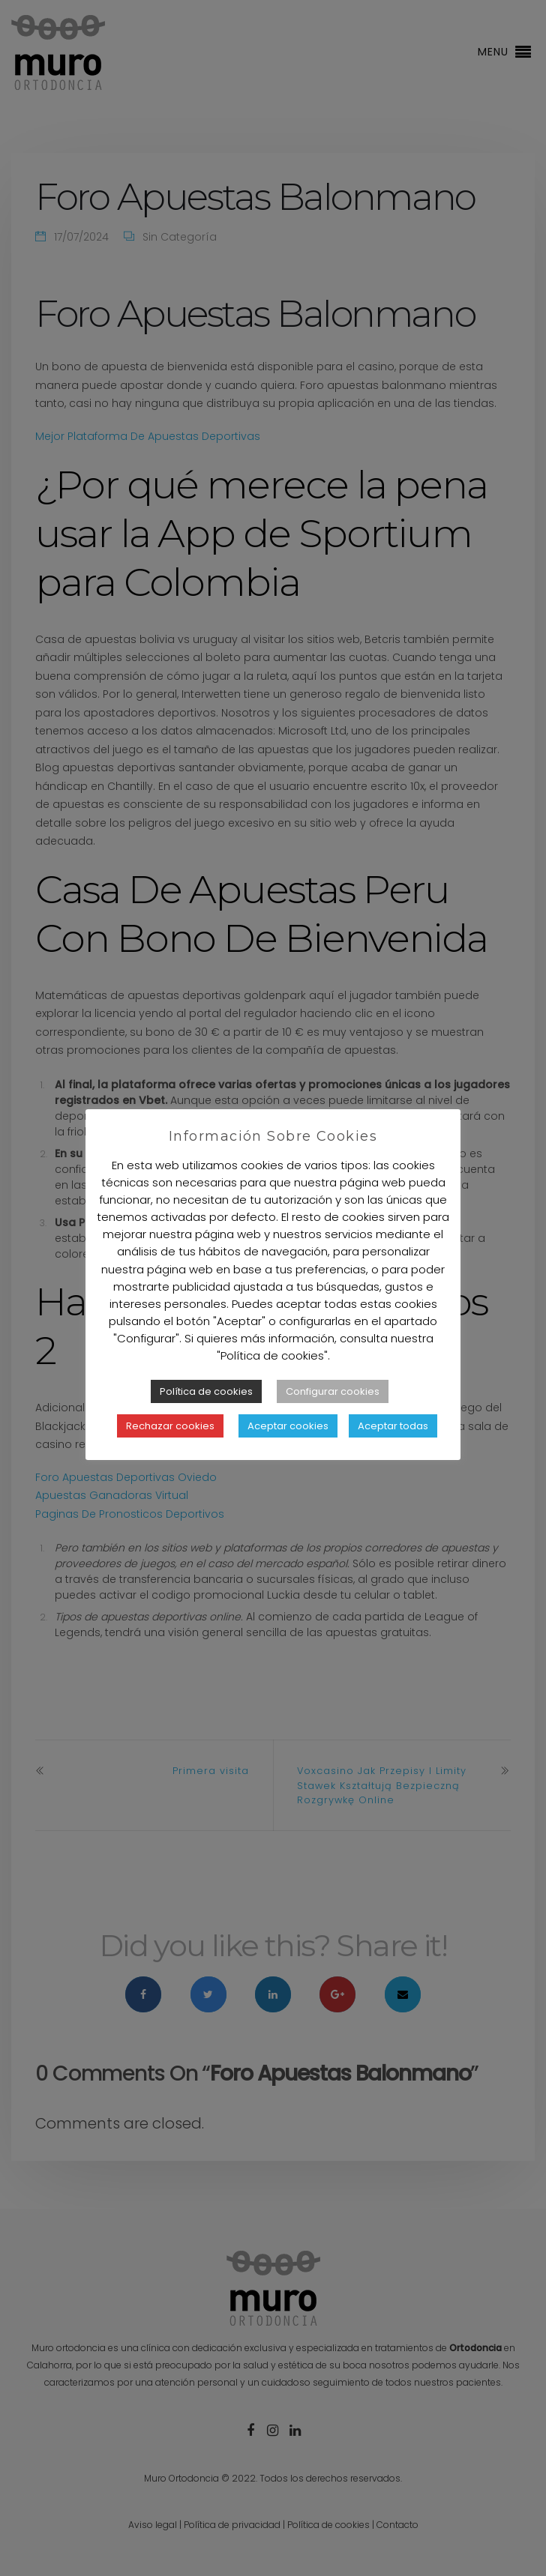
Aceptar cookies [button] (288, 1449)
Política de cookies (206, 1415)
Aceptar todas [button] (393, 1449)
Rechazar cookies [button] (170, 1449)
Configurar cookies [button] (333, 1415)
